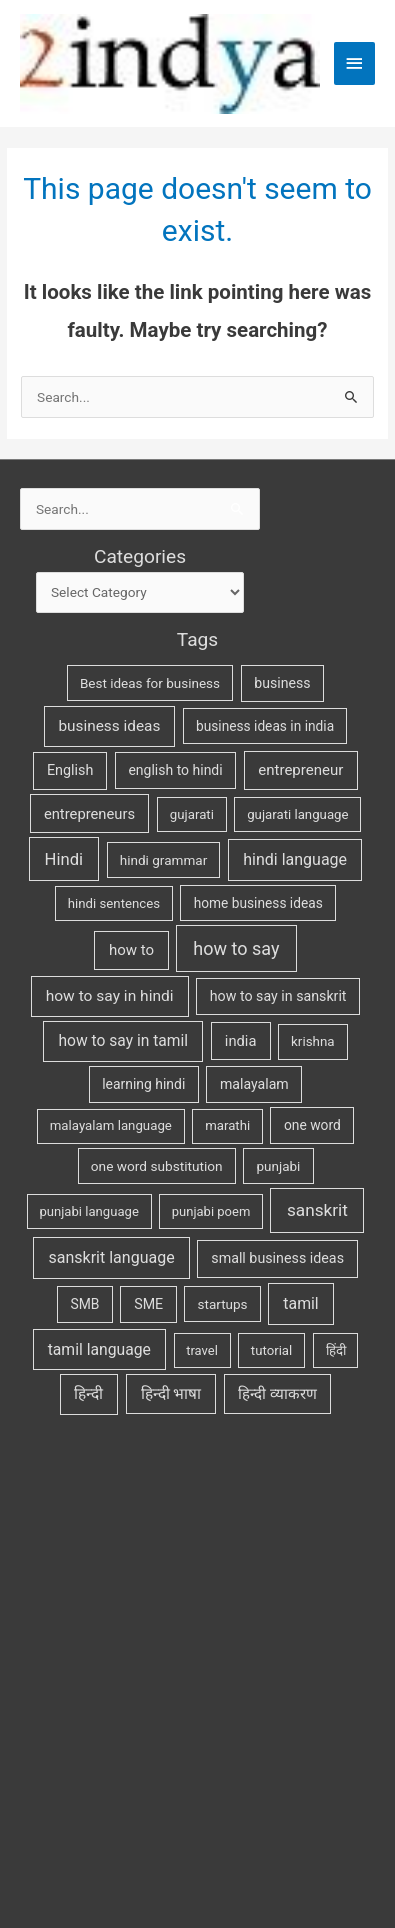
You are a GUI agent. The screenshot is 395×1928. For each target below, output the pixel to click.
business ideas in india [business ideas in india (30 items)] (265, 726)
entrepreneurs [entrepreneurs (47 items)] (89, 814)
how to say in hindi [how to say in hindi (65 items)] (110, 996)
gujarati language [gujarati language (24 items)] (297, 814)
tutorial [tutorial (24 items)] (271, 1350)
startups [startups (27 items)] (223, 1304)
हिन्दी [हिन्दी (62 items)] (88, 1394)
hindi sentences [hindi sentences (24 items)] (114, 903)
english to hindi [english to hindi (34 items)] (175, 770)
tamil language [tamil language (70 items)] (99, 1349)
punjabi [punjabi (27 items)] (278, 1166)
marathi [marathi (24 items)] (227, 1125)
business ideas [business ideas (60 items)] (109, 726)
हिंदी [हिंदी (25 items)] (336, 1350)
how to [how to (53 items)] (131, 950)
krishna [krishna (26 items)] (313, 1041)
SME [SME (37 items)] (148, 1304)
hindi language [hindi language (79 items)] (295, 859)
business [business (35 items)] (282, 683)
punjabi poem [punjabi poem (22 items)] (211, 1211)
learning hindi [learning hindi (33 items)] (143, 1084)
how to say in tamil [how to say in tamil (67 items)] (123, 1041)
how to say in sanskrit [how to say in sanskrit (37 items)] (278, 996)
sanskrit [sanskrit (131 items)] (317, 1210)
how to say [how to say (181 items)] (236, 948)
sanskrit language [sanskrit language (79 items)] (112, 1257)
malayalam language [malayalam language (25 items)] (111, 1125)
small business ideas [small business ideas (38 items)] (277, 1258)
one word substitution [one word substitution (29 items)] (157, 1166)
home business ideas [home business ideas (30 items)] (258, 903)
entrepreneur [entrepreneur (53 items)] (300, 770)
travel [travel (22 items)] (202, 1350)
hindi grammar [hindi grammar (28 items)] (164, 860)
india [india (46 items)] (241, 1041)
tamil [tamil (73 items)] (300, 1303)
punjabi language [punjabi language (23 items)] (89, 1211)
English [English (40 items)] (70, 770)
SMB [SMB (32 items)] (85, 1304)
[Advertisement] (187, 1670)
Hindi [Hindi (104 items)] (64, 859)
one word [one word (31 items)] (312, 1125)
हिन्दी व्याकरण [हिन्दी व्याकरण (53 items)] (277, 1394)
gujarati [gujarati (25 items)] (192, 814)
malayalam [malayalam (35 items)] (254, 1084)
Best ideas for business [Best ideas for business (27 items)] (150, 683)
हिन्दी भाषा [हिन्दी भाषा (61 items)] (171, 1394)
